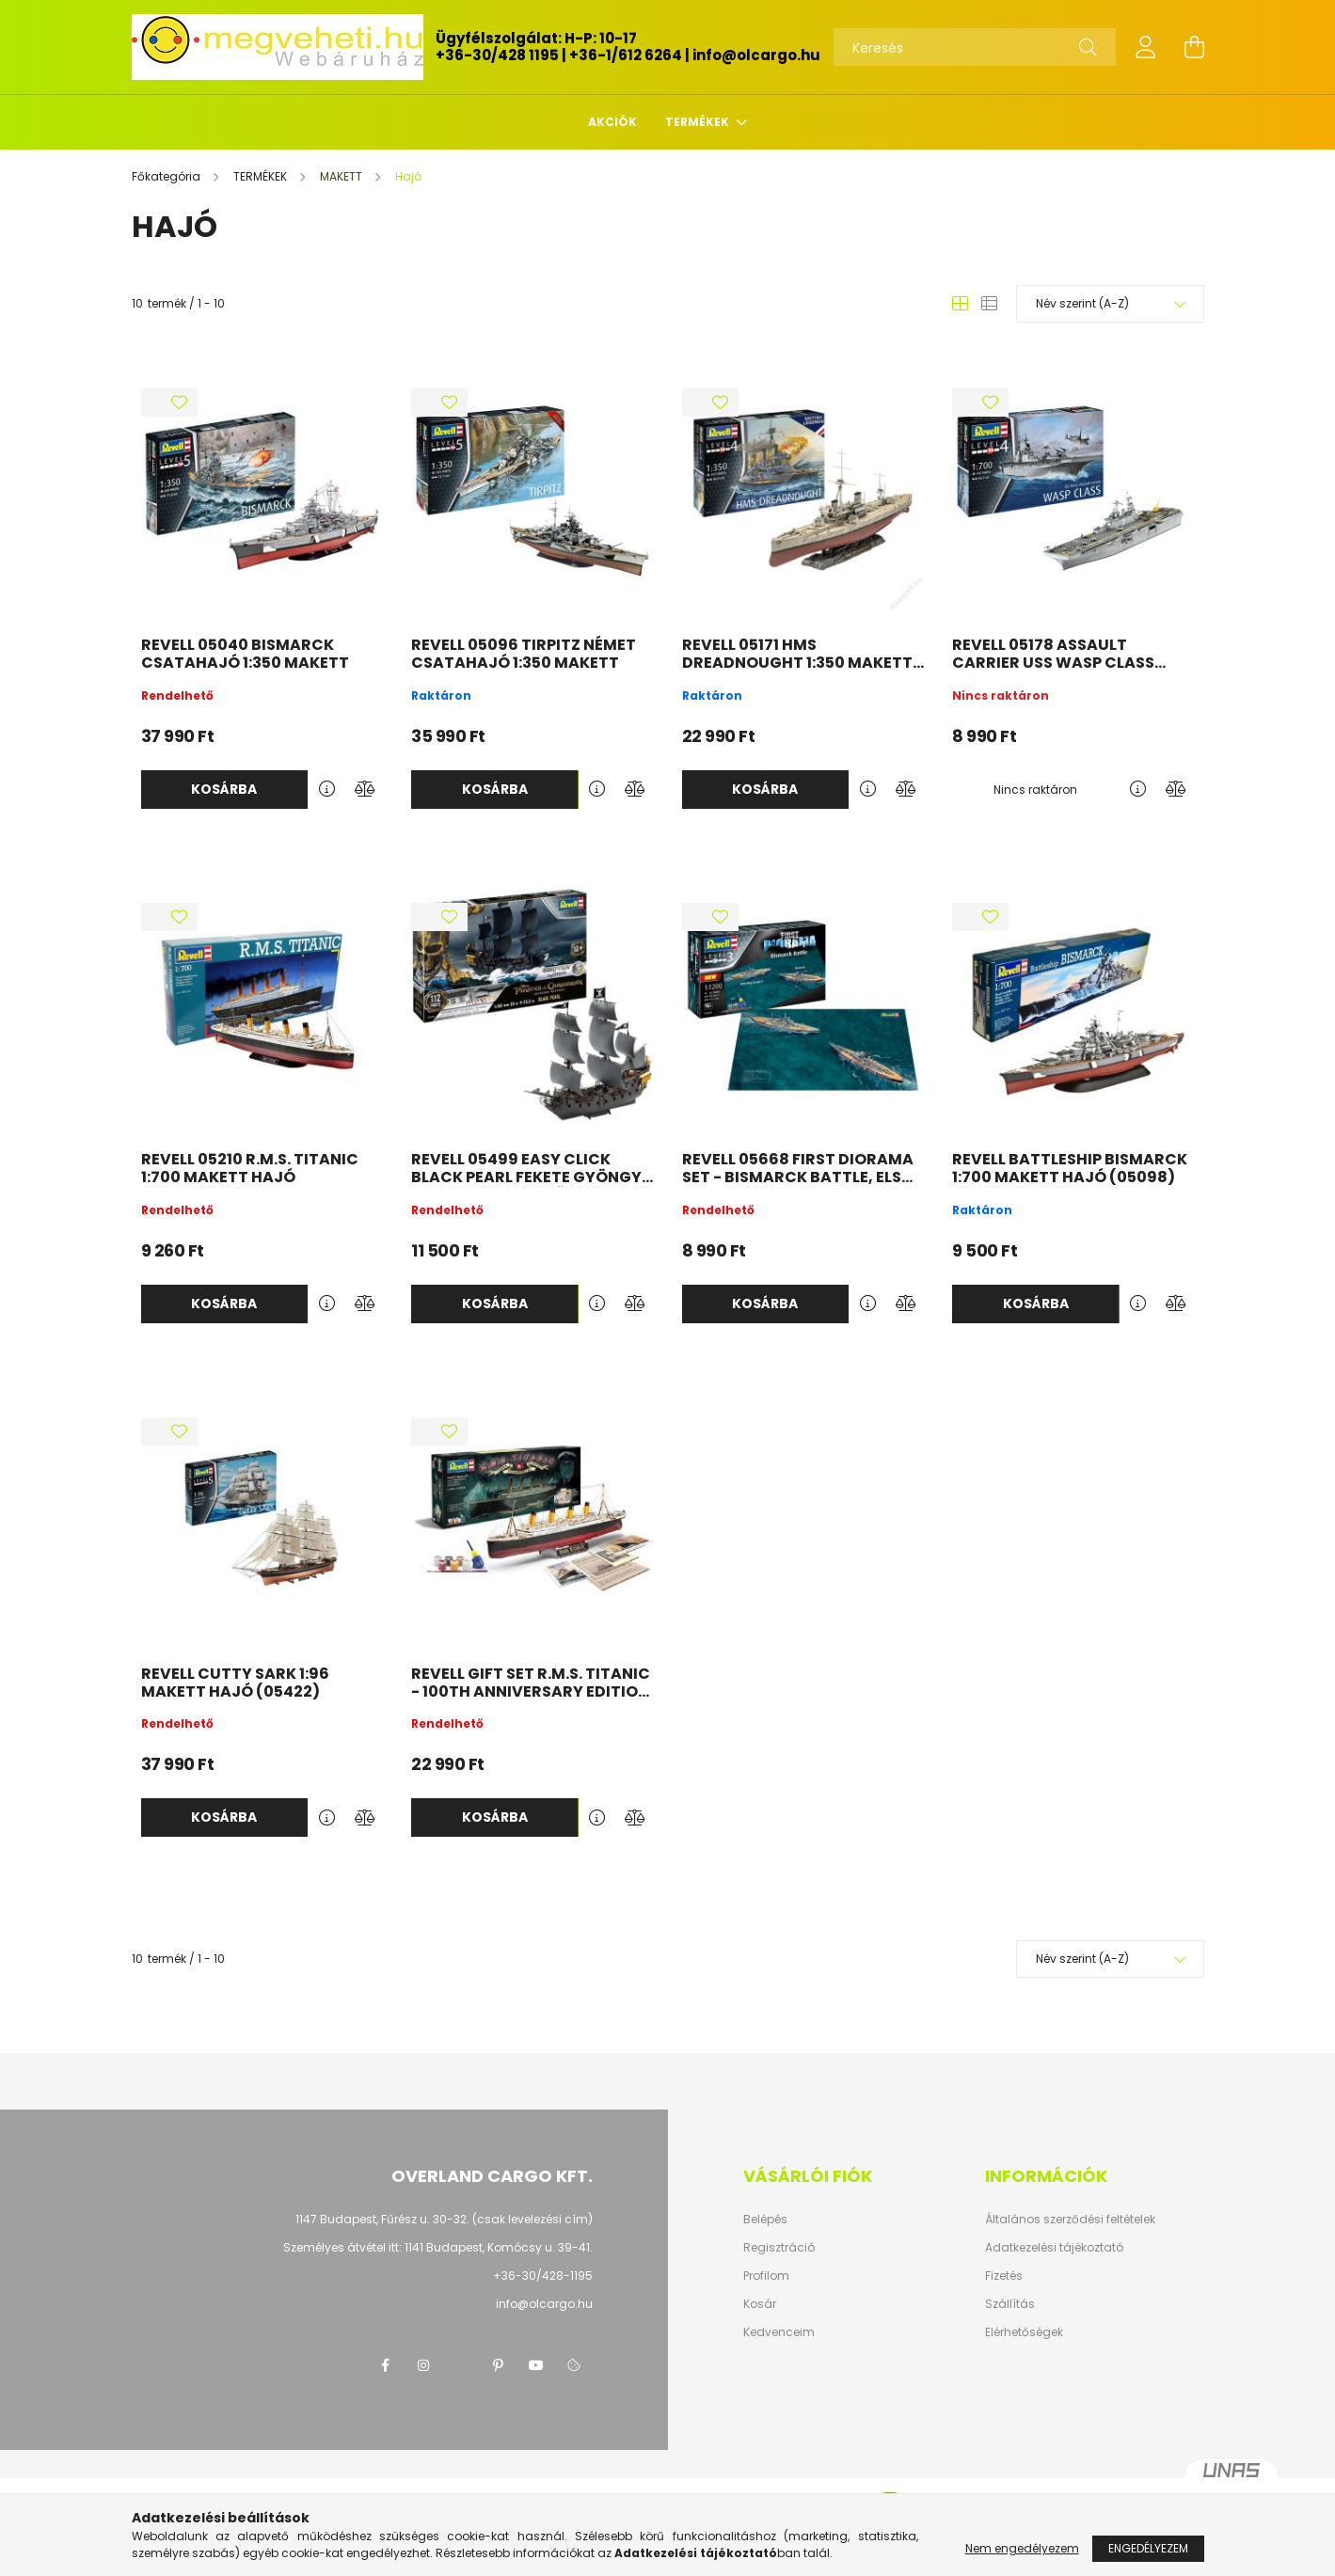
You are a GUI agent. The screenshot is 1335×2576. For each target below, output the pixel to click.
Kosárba (224, 789)
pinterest (498, 2365)
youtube (536, 2365)
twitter (461, 2365)
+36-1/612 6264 (625, 55)
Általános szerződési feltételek (1070, 2219)
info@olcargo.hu (756, 55)
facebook (386, 2365)
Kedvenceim (779, 2332)
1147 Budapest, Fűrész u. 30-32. (382, 2219)
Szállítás (1010, 2304)
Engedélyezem (1148, 2548)
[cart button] (1195, 47)
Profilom (766, 2276)
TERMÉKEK (698, 122)
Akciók (612, 122)
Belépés (765, 2219)
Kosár (759, 2304)
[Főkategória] (167, 176)
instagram (423, 2365)
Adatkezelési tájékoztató (1054, 2247)
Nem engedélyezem (1022, 2548)
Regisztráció (779, 2247)
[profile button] (1146, 47)
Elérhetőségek (1024, 2332)
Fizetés (1004, 2276)
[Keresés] (975, 47)
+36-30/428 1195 (497, 55)
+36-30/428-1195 (543, 2276)
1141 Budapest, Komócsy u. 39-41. (499, 2247)
